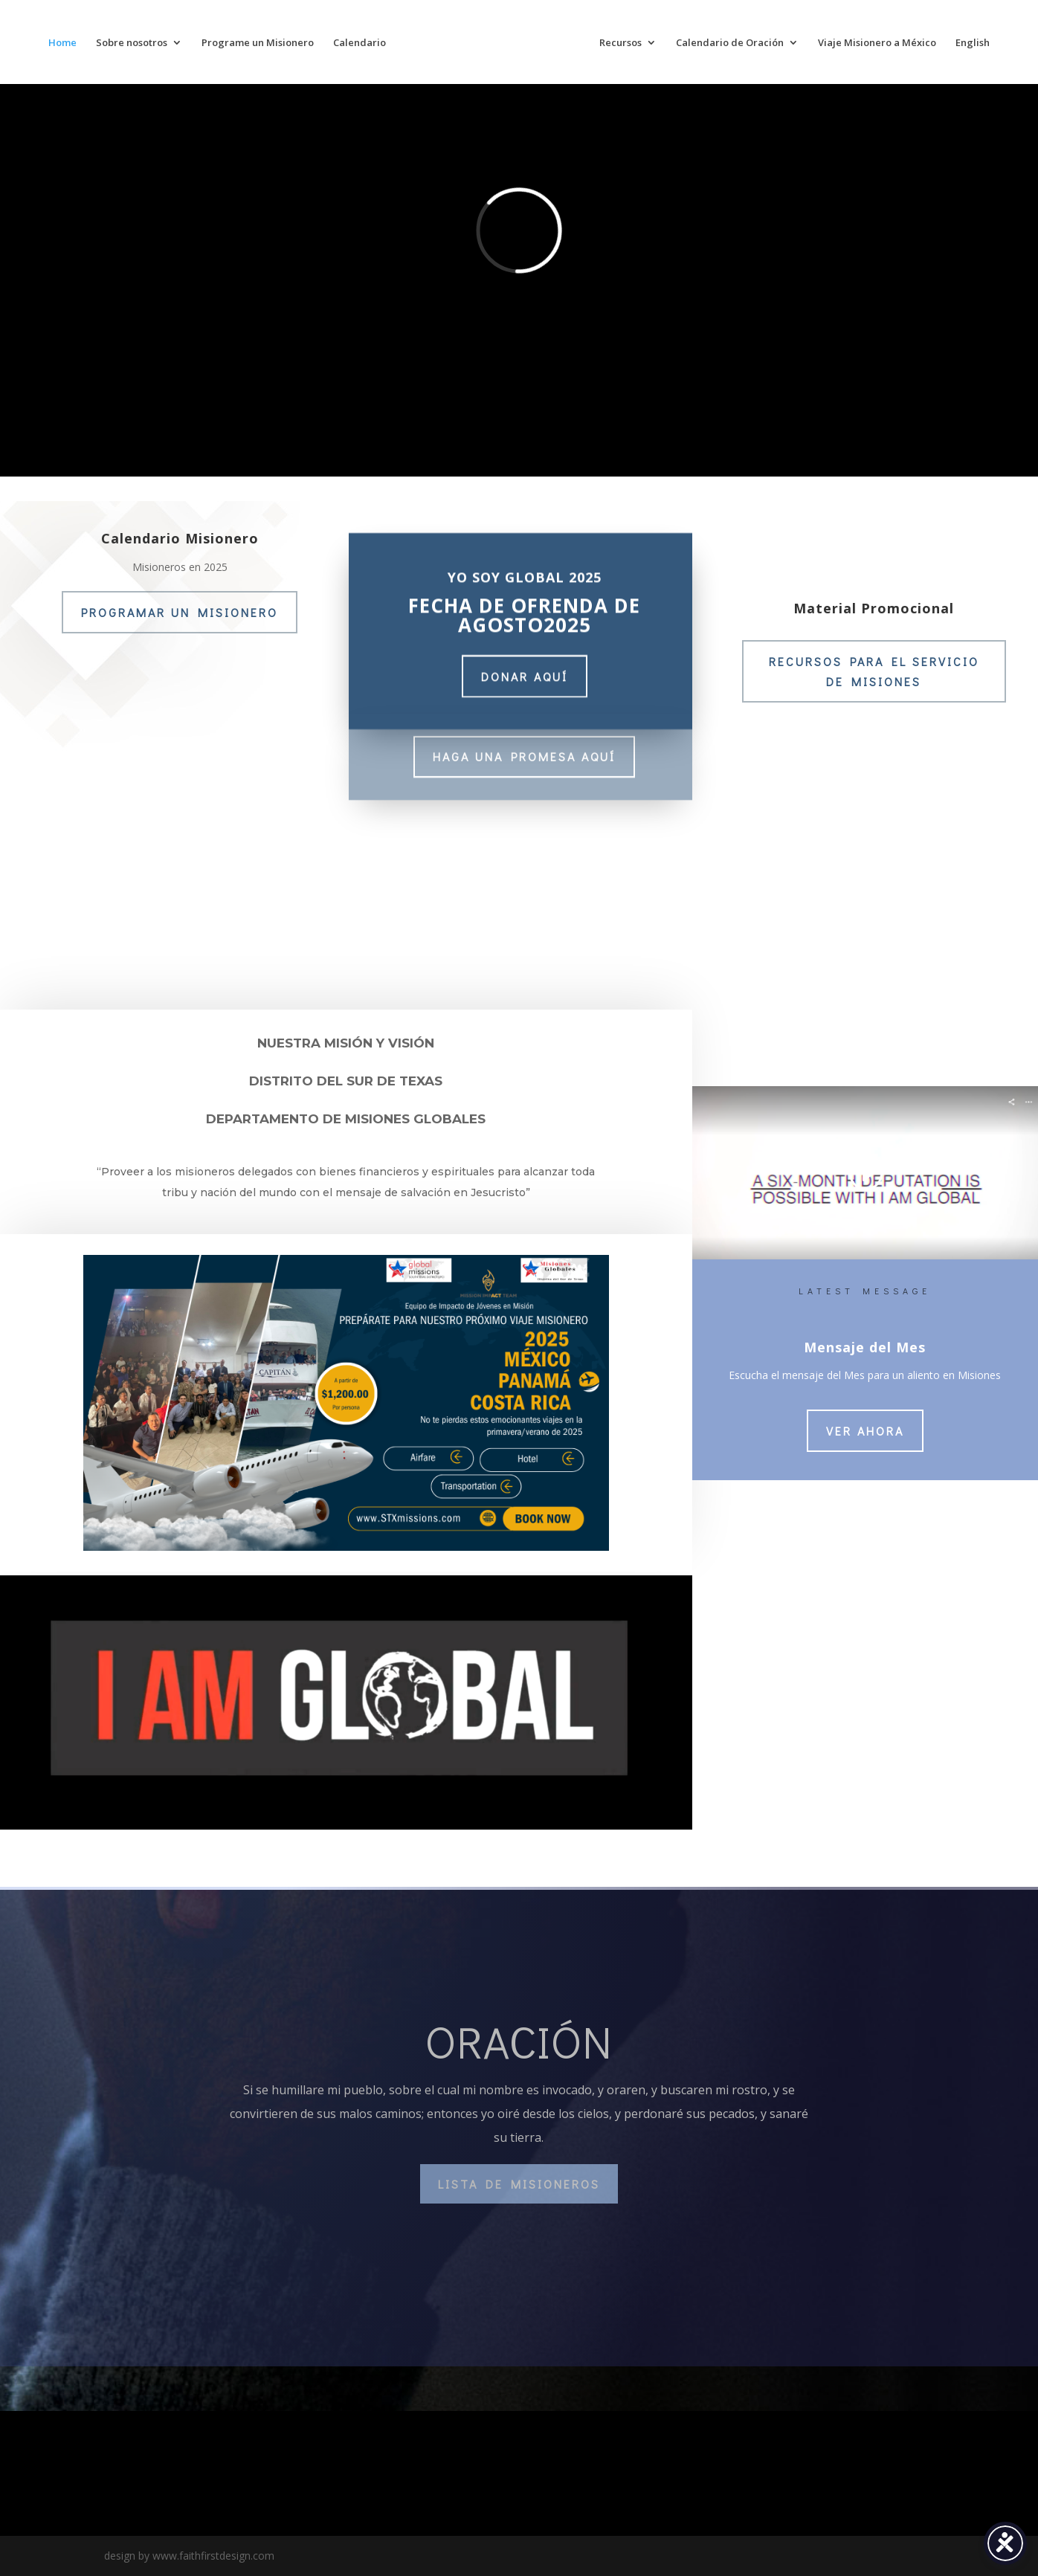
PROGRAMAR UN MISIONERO (179, 612)
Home (62, 43)
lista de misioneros (519, 2184)
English (972, 43)
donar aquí (524, 669)
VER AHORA (865, 1431)
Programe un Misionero (258, 43)
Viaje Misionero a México (877, 43)
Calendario (359, 43)
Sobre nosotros (131, 43)
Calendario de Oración (730, 43)
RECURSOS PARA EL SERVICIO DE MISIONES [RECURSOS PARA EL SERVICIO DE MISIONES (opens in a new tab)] (874, 671)
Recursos (620, 43)
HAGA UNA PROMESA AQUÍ (524, 753)
